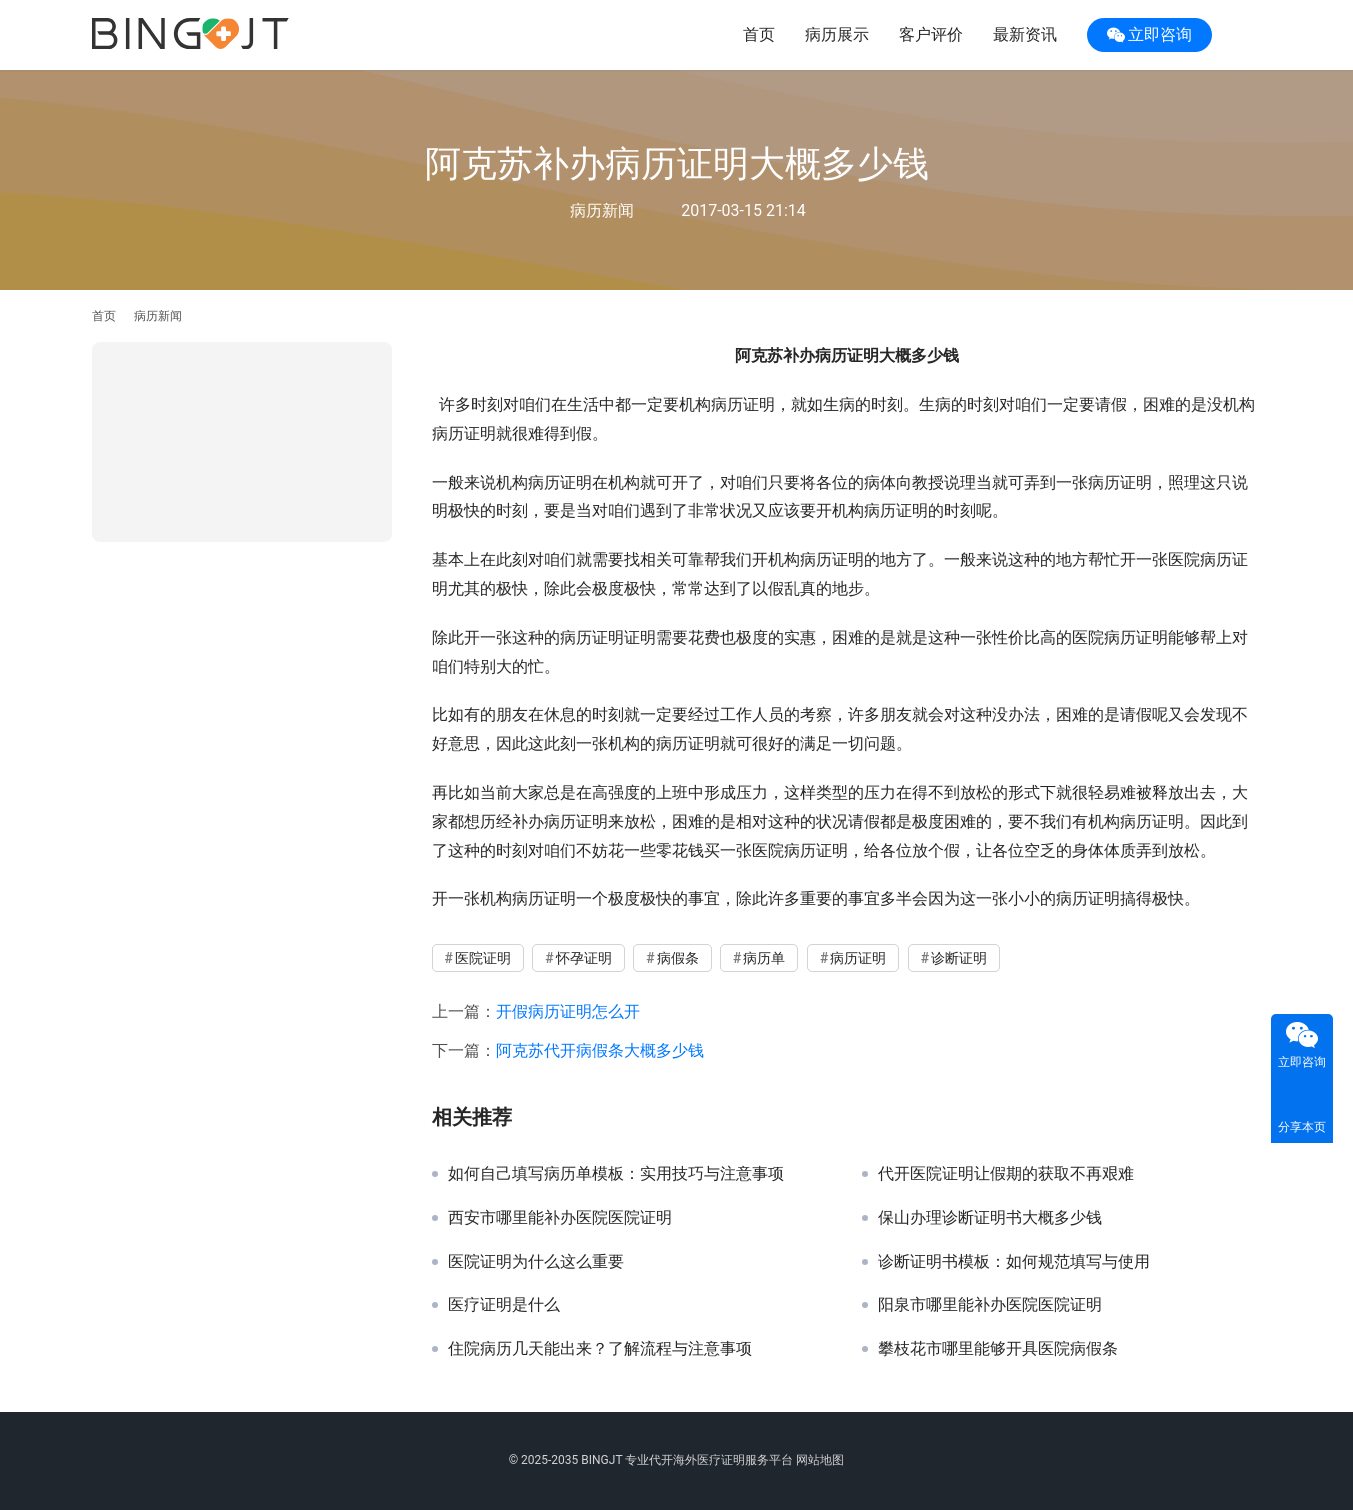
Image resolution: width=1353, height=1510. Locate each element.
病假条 (678, 958)
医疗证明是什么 (504, 1305)
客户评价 (931, 34)
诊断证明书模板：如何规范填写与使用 (1014, 1262)
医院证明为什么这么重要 (536, 1262)
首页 (759, 34)
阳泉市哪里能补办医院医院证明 (990, 1305)
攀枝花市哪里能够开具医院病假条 (998, 1349)
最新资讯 (1025, 34)
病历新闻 (602, 210)
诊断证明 (959, 958)
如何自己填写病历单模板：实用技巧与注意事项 (616, 1174)
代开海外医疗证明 (697, 1460)
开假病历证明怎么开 (568, 1011)
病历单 (764, 958)
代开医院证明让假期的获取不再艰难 (1006, 1174)
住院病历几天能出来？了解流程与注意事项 (600, 1349)
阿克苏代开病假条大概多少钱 (600, 1050)
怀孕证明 (584, 958)
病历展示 (837, 34)
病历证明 (858, 958)
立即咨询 (1149, 35)
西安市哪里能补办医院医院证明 (560, 1218)
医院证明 (483, 958)
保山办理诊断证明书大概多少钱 (990, 1218)
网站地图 (820, 1460)
